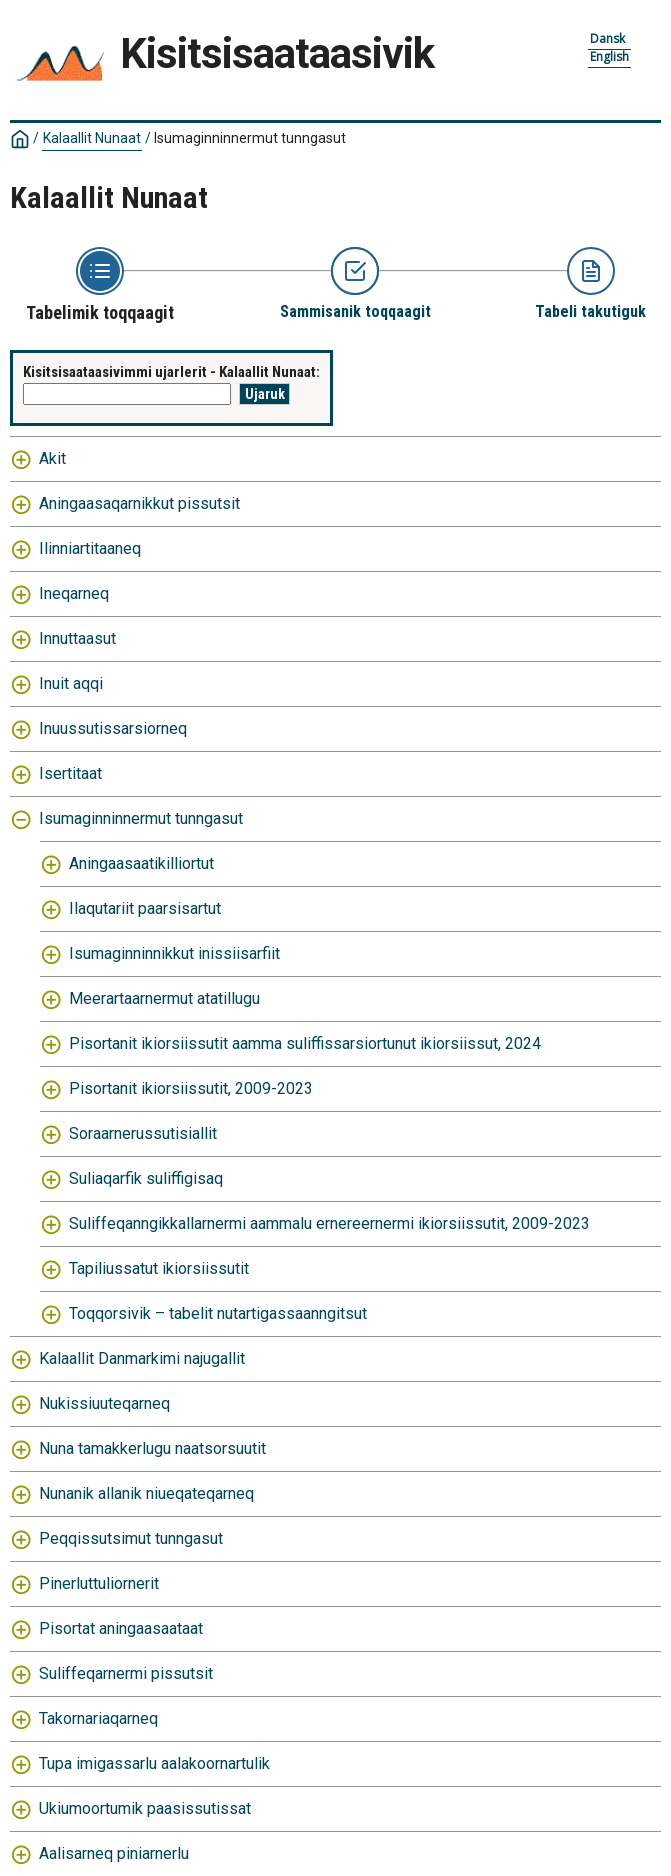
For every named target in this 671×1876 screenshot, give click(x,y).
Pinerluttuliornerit (99, 1583)
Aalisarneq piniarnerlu (114, 1853)
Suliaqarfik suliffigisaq (146, 1178)
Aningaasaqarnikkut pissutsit (139, 503)
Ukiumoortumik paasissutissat (145, 1808)
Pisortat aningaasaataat (121, 1628)
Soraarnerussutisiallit (143, 1133)
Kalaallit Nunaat (92, 138)
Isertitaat (70, 773)
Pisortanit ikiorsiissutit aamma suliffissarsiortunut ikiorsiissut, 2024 (305, 1043)
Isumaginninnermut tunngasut (250, 138)
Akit (52, 458)
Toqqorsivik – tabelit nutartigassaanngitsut (218, 1313)
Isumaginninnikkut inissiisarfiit (174, 953)
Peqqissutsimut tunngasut (131, 1538)
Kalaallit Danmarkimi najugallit (142, 1358)
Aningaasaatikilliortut (141, 863)
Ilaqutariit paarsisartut (145, 908)
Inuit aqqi (71, 683)
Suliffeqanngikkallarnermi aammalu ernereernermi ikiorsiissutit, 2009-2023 (329, 1223)
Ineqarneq (74, 593)
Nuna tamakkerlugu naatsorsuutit (152, 1448)
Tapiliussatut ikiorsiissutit (159, 1268)
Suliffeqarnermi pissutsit (126, 1673)
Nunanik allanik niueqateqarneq (146, 1493)
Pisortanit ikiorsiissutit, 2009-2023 (191, 1088)
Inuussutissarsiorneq (113, 728)
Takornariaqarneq (98, 1718)
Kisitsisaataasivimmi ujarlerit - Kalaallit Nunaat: (171, 372)
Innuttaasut (77, 638)
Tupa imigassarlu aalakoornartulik (154, 1763)
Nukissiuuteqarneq (104, 1403)
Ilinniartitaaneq (90, 548)
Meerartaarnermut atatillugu (164, 998)
